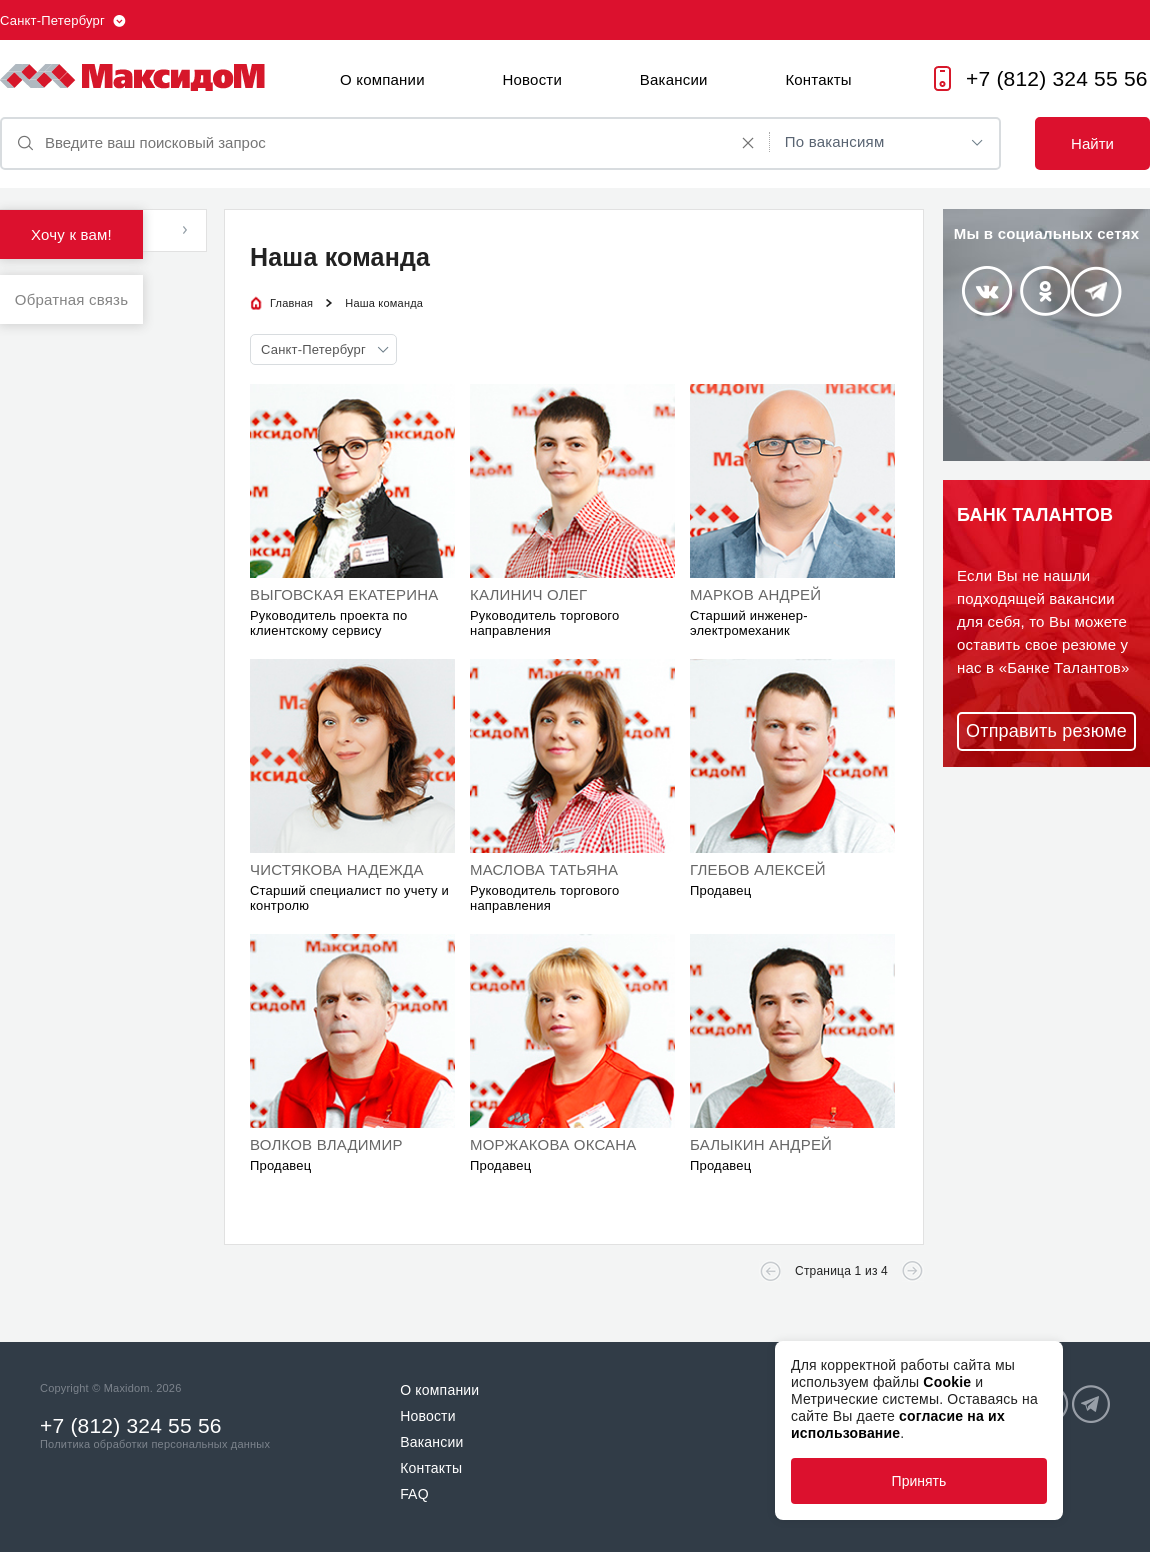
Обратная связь (71, 299)
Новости (532, 79)
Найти (1092, 143)
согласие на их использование (898, 1424)
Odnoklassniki (1045, 291)
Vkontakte (986, 291)
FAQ (414, 1494)
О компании (382, 79)
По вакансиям (835, 141)
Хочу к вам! (71, 234)
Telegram (1096, 291)
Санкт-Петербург (52, 20)
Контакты (818, 79)
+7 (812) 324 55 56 (1057, 78)
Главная (291, 303)
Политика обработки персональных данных (155, 1444)
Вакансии (674, 79)
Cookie (947, 1382)
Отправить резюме (1046, 731)
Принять (919, 1481)
